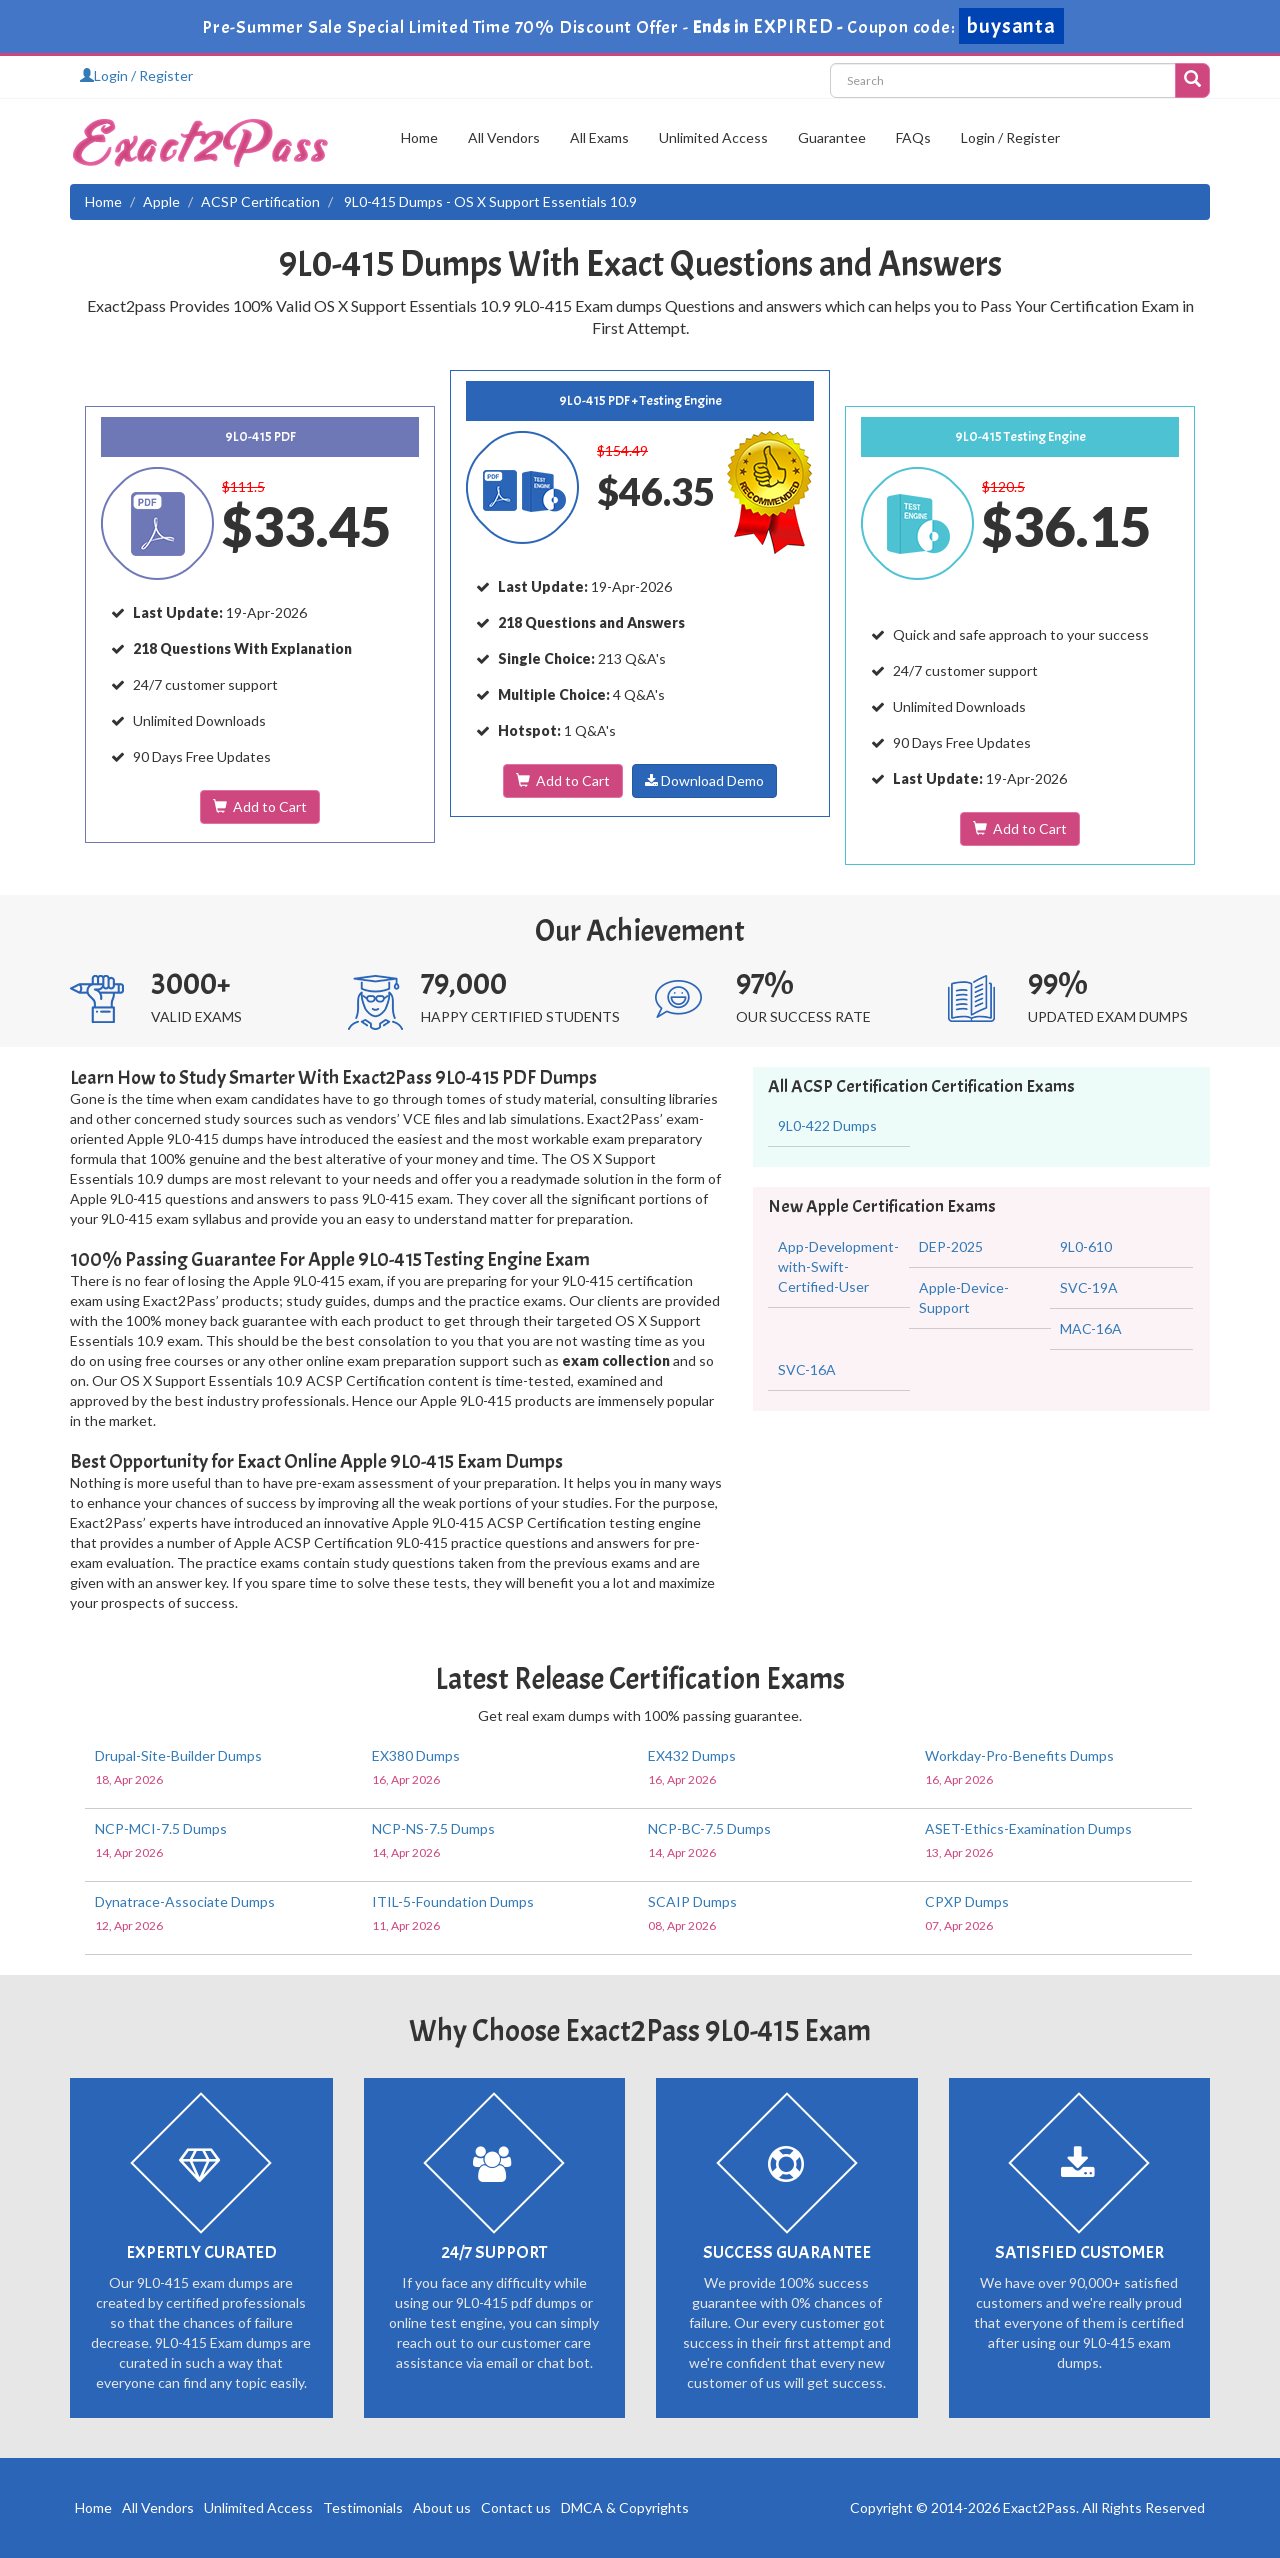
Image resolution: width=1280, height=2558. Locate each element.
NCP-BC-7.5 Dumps (709, 1828)
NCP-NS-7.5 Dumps (433, 1828)
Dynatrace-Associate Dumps (185, 1901)
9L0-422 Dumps (827, 1125)
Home (419, 137)
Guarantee (832, 137)
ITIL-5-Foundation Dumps (453, 1901)
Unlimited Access (713, 137)
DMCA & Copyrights (625, 2507)
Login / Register (136, 75)
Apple (161, 201)
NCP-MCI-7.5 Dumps (161, 1828)
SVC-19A (1089, 1287)
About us (442, 2507)
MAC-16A (1091, 1328)
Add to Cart (260, 806)
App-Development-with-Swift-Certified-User (838, 1266)
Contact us (516, 2507)
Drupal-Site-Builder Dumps (178, 1755)
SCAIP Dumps (692, 1901)
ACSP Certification (260, 201)
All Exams (599, 137)
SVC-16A (807, 1369)
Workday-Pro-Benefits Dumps (1019, 1755)
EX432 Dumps (692, 1755)
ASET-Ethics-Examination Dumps (1028, 1828)
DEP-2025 (951, 1246)
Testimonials (363, 2507)
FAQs (913, 137)
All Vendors (504, 137)
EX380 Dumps (416, 1755)
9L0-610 (1086, 1246)
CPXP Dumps (967, 1901)
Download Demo (704, 780)
